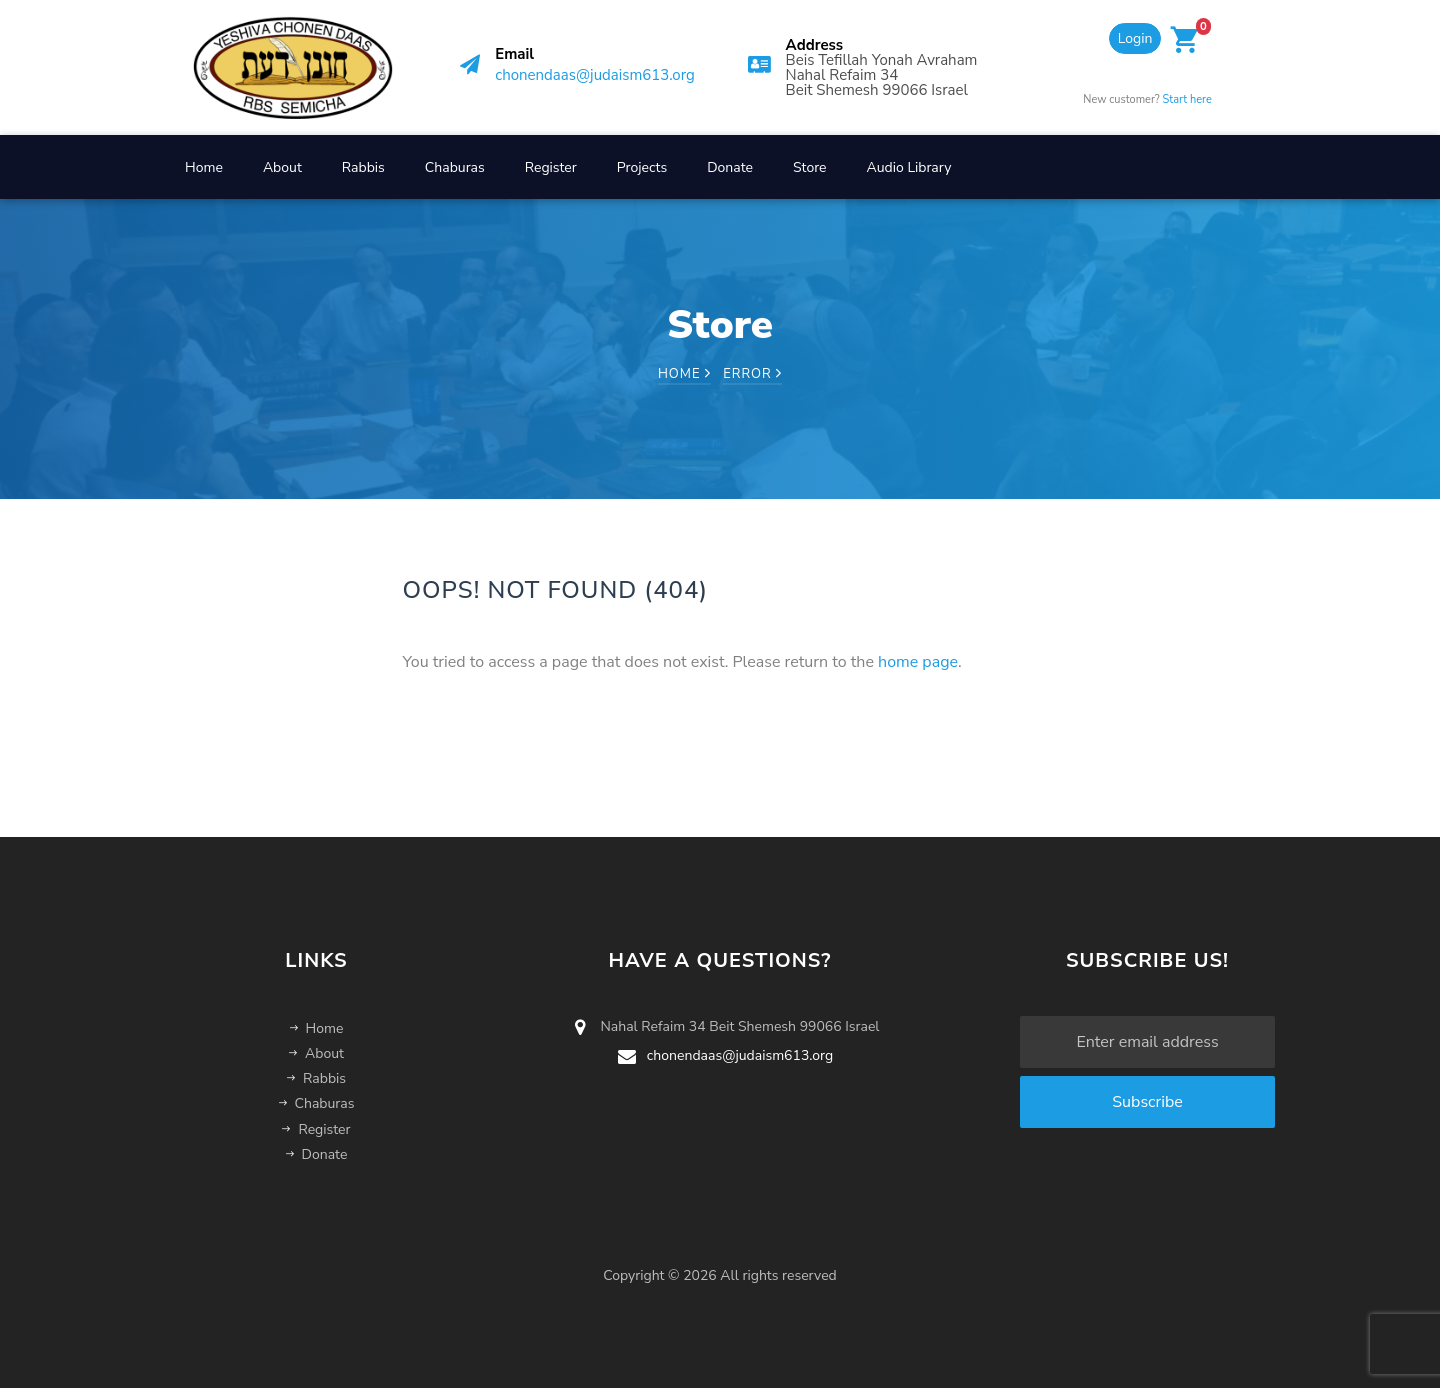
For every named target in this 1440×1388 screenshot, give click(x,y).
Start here (1187, 99)
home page (918, 662)
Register (551, 167)
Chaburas (455, 167)
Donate (730, 167)
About (282, 167)
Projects (642, 167)
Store (810, 167)
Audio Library (909, 167)
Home (204, 167)
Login (1135, 38)
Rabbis (363, 167)
